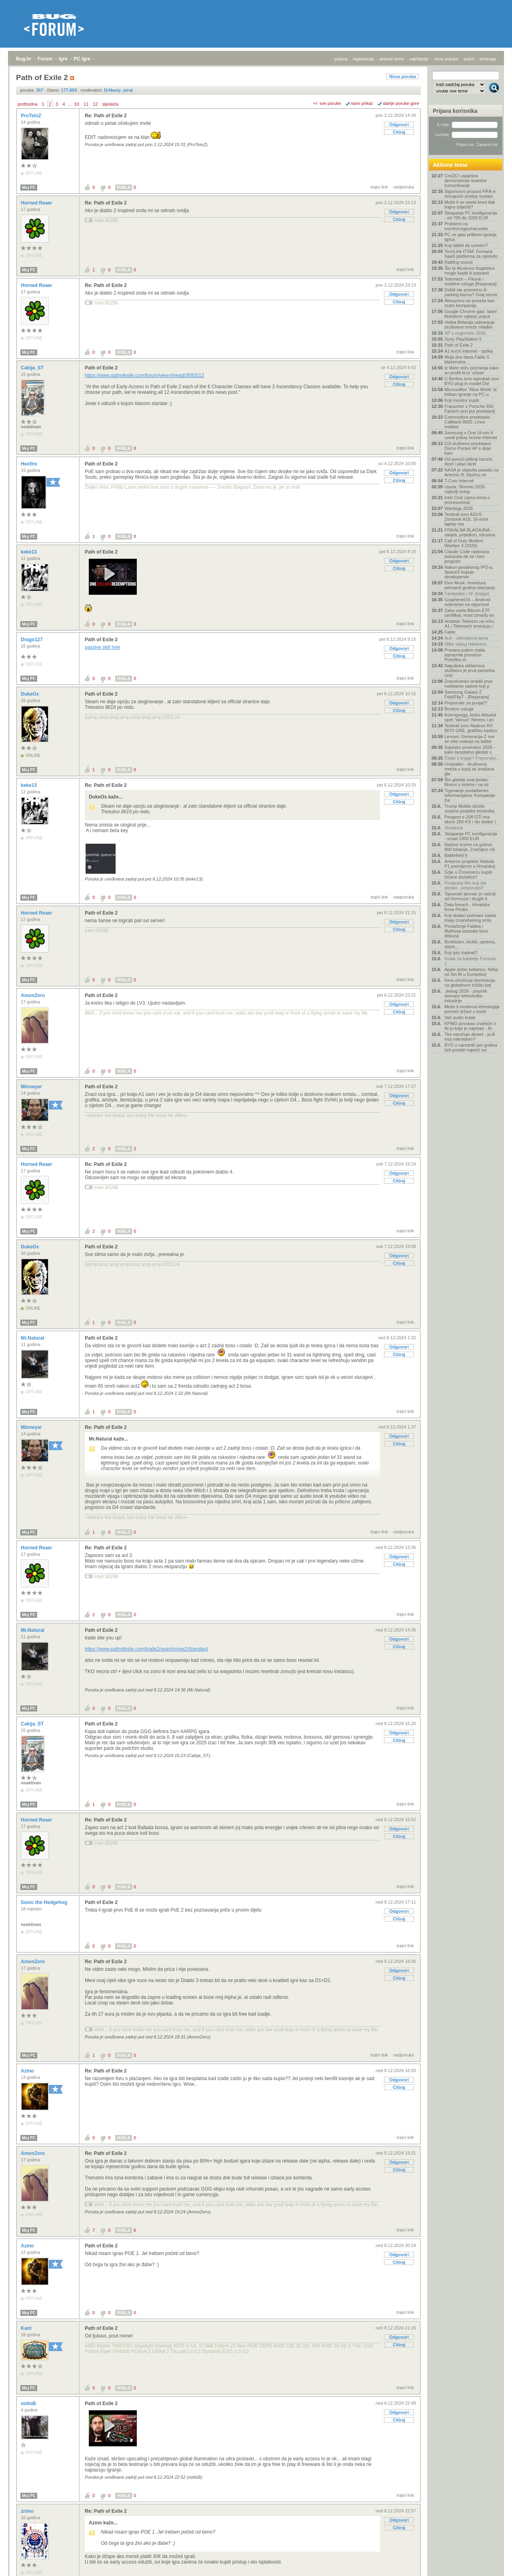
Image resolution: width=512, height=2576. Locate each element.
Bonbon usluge (459, 708)
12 (95, 104)
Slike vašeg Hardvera (465, 644)
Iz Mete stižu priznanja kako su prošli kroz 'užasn (471, 370)
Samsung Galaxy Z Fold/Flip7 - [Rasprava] (466, 694)
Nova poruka (402, 76)
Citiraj (399, 132)
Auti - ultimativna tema (466, 638)
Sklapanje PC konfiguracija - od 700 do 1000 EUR (470, 215)
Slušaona (453, 827)
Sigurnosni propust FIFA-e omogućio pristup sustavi (470, 194)
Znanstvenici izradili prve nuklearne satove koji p (468, 683)
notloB (29, 2403)
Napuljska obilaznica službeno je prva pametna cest (469, 670)
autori (469, 58)
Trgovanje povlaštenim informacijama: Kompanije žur (469, 795)
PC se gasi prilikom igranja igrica (470, 237)
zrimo (28, 2511)
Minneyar (32, 1086)
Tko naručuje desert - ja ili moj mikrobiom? (469, 1036)
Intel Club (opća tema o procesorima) (467, 500)
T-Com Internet (459, 480)
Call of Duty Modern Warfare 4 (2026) (463, 543)
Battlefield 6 (455, 855)
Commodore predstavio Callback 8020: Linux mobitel (467, 422)
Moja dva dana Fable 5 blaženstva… (466, 359)
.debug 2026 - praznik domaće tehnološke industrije (465, 996)
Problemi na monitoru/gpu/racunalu (466, 226)
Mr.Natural (33, 1338)
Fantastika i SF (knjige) (466, 593)
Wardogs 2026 (458, 508)
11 (86, 104)
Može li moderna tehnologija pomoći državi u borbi (472, 1009)
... (69, 104)
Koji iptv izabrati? (461, 952)
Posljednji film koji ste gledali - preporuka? (465, 885)
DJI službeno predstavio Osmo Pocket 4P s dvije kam (467, 448)
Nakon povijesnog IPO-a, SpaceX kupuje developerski (468, 572)
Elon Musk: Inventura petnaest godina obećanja (469, 585)
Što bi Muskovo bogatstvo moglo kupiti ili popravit (469, 270)
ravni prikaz (362, 103)
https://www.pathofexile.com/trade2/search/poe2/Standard (146, 1649)
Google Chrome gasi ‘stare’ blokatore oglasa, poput (471, 314)
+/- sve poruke (327, 103)
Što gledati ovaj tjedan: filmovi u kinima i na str (466, 782)
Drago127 (32, 639)
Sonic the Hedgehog (44, 1902)
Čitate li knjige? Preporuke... (472, 758)
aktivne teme (391, 58)
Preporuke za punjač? (465, 702)
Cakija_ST (33, 368)
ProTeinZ (31, 115)
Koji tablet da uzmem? (466, 245)
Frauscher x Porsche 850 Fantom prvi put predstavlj (469, 408)
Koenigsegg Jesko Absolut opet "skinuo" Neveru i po (470, 717)
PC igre (82, 59)
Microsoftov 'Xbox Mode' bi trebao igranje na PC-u (470, 392)
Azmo (28, 2071)
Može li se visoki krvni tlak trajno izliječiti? (469, 204)
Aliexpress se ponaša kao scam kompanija (469, 303)
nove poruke (446, 58)
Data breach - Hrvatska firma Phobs (467, 907)
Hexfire (29, 464)
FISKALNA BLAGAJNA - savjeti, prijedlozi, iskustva (469, 532)
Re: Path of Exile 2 (106, 115)
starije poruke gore (401, 103)
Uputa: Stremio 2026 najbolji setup (464, 489)
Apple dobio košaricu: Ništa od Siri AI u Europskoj (471, 972)
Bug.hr (24, 59)
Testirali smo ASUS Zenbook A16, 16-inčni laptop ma (466, 519)
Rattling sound (458, 262)
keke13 (29, 552)
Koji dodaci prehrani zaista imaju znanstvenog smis (470, 918)
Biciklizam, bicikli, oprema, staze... (470, 944)
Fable (450, 632)
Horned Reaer (37, 203)
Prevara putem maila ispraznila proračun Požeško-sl (464, 655)
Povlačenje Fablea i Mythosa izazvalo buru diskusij (466, 931)
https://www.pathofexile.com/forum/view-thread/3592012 (144, 375)
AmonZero (33, 995)
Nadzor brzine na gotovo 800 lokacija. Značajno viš (469, 847)
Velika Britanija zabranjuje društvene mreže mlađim (469, 324)
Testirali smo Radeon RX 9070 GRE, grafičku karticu (470, 728)
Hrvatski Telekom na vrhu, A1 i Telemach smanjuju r (469, 623)
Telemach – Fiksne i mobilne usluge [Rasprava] (470, 281)
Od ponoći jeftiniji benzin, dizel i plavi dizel (468, 461)
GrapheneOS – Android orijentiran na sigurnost (467, 602)
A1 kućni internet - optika (468, 351)
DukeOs (30, 694)
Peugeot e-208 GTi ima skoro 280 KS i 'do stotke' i (470, 819)
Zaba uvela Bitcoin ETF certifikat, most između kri (469, 613)
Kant (27, 2328)
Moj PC (29, 187)
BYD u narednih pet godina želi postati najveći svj (470, 1047)
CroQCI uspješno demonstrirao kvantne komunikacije (465, 180)
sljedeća (110, 104)
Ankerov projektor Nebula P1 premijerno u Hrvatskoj (469, 864)
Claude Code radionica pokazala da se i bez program (466, 556)
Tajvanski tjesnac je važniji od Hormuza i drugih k (470, 896)
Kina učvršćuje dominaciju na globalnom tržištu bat (469, 982)
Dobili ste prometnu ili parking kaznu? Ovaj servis (470, 292)
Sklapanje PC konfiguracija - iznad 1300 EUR (470, 836)
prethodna (28, 104)
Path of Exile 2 (101, 368)
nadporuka (403, 187)
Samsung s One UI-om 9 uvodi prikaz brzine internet (470, 435)
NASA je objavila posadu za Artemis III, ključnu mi (471, 472)
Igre (63, 59)
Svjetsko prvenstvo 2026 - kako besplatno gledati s (469, 749)
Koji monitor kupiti (461, 400)
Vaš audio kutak (459, 1017)
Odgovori (399, 124)
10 (76, 104)
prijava (340, 58)
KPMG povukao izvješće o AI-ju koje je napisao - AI (470, 1026)
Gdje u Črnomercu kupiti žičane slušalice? (468, 874)
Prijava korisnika (455, 111)
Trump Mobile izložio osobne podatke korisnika (469, 808)
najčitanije (419, 58)
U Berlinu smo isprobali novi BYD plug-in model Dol (471, 381)
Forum (45, 59)
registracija (363, 58)
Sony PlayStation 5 (463, 339)
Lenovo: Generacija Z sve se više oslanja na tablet (469, 739)
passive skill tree (102, 647)
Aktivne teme (450, 165)
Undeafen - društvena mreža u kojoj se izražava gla (469, 769)
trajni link (379, 187)
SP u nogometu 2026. (465, 333)
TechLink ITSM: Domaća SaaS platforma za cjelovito (471, 254)
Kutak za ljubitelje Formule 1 (470, 961)
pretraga (488, 58)
